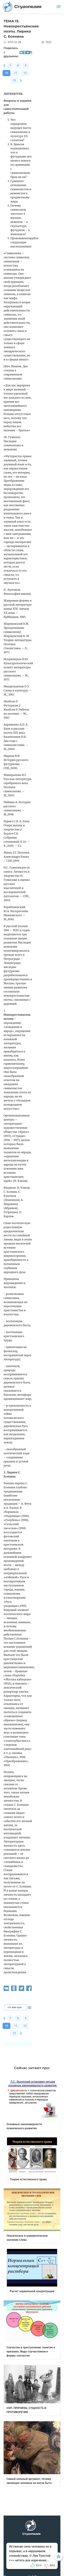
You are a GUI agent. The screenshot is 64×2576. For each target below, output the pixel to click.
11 (15, 73)
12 (24, 73)
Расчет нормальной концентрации (32, 2291)
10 (6, 73)
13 (14, 80)
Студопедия (22, 6)
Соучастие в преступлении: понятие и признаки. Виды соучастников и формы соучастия (30, 2351)
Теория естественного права (28, 2179)
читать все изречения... (32, 2560)
